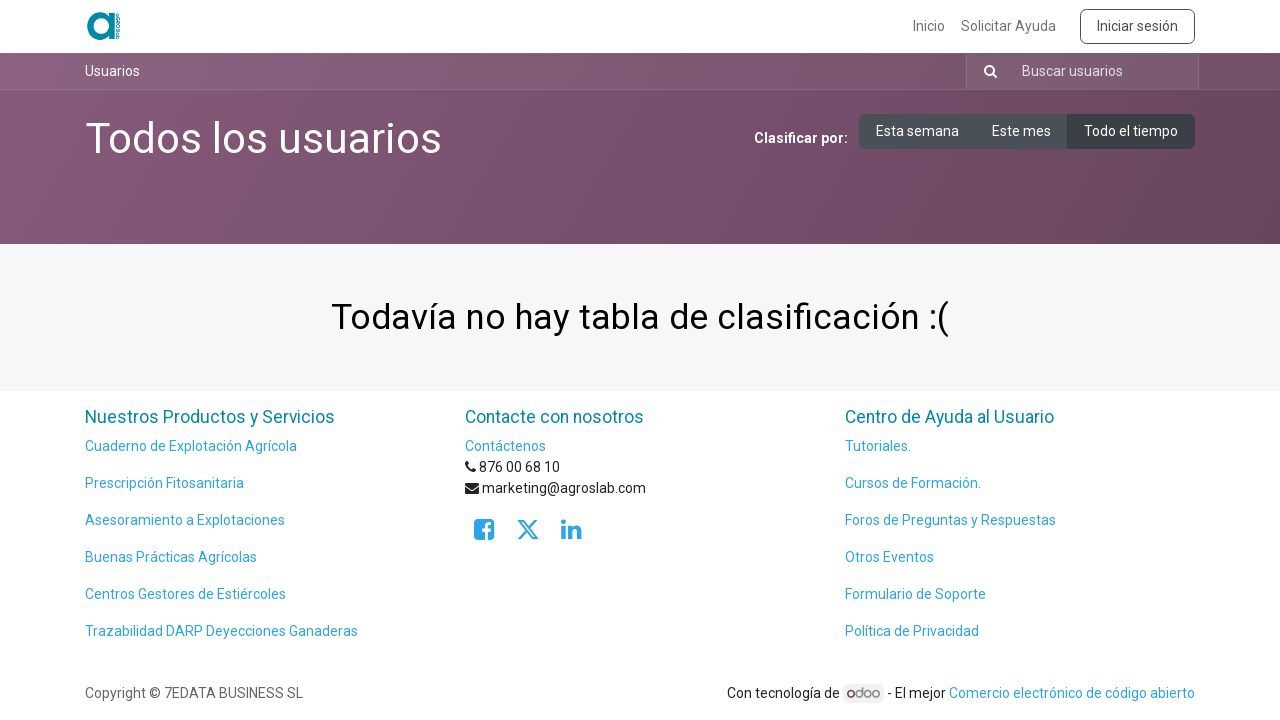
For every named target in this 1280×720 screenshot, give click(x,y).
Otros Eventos (889, 557)
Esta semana (917, 131)
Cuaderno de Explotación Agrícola (191, 446)
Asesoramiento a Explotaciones (185, 520)
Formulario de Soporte (917, 594)
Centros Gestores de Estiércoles (185, 594)
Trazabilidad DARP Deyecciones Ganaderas (221, 631)
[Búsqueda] (984, 71)
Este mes (1021, 131)
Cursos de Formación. (913, 483)
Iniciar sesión (1137, 26)
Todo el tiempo (1131, 131)
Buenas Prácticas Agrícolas (171, 557)
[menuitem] (929, 26)
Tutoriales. (878, 446)
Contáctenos (505, 446)
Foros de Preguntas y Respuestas (950, 520)
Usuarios (112, 71)
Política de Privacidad (912, 631)
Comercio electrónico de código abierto (1072, 693)
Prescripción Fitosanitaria (166, 483)
